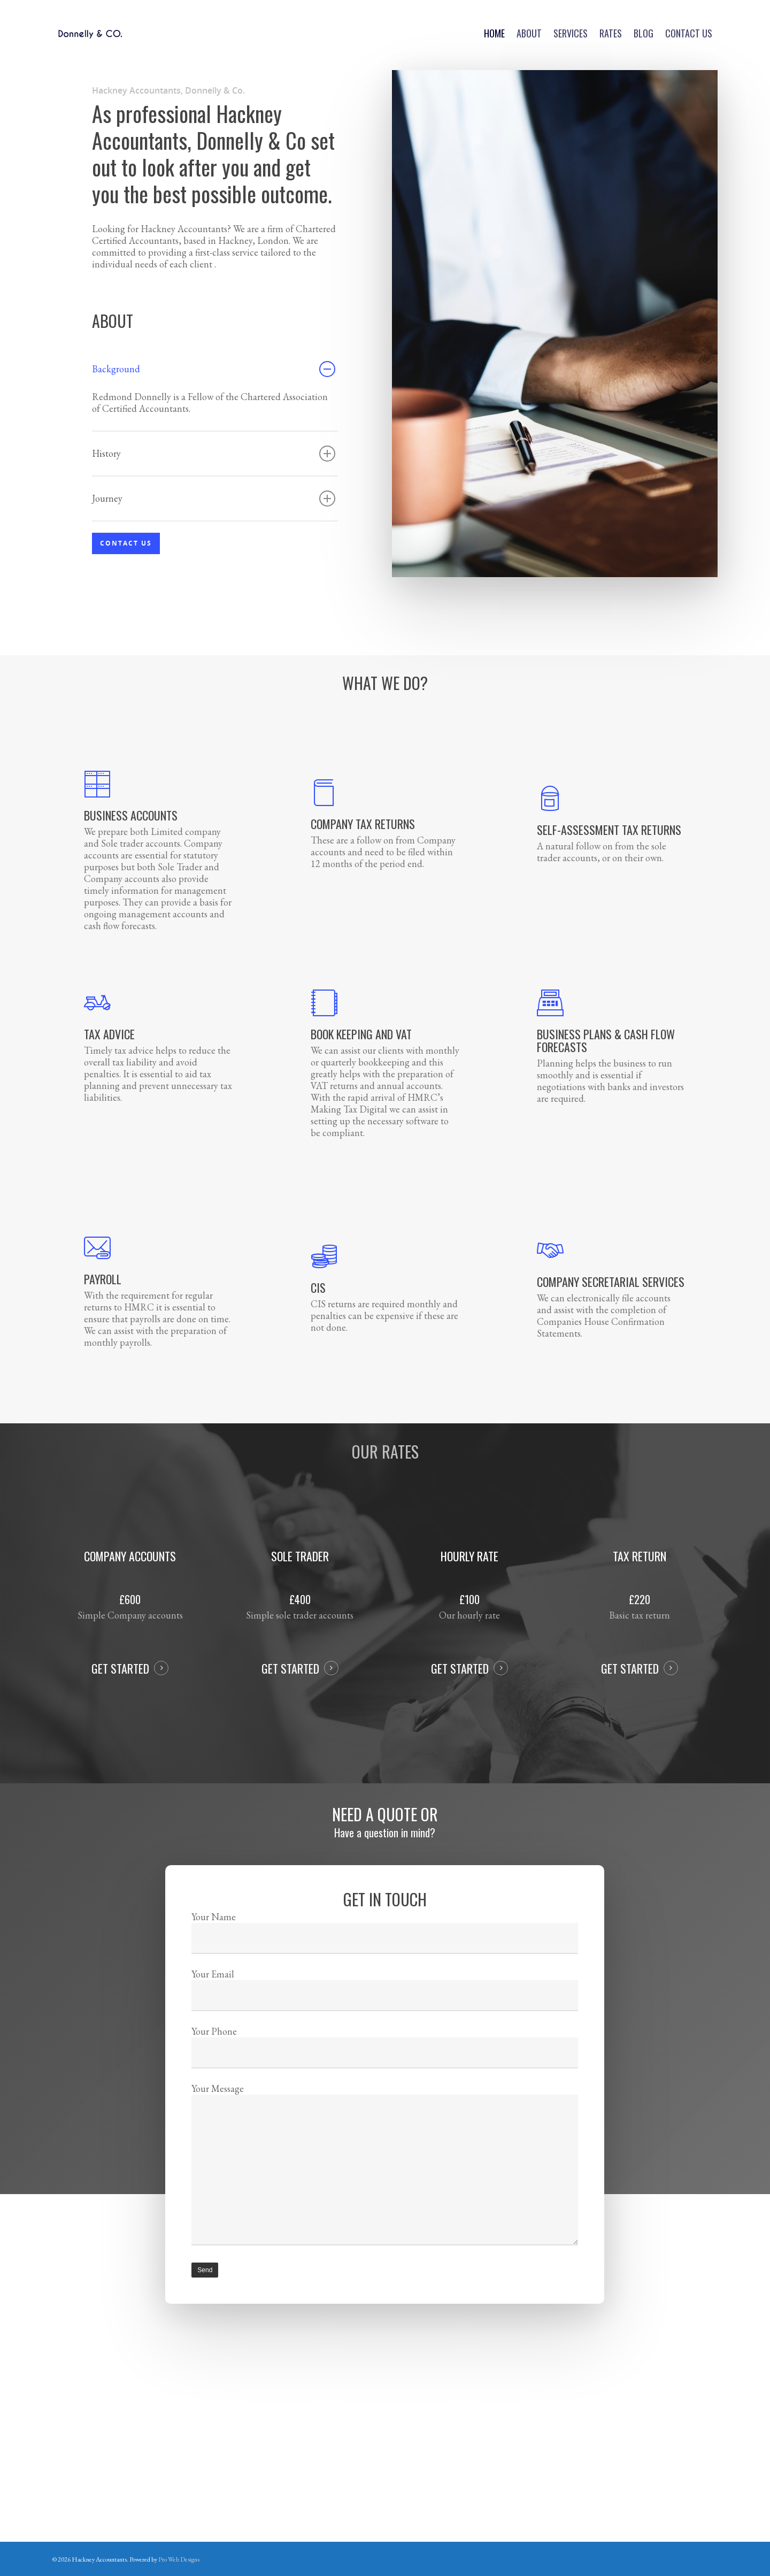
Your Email (385, 2011)
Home (494, 33)
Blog (643, 33)
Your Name (385, 1967)
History (213, 454)
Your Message (385, 2146)
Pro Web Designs (178, 2559)
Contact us (688, 33)
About (529, 33)
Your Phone (385, 2055)
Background (213, 369)
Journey (213, 498)
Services (570, 33)
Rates (610, 33)
